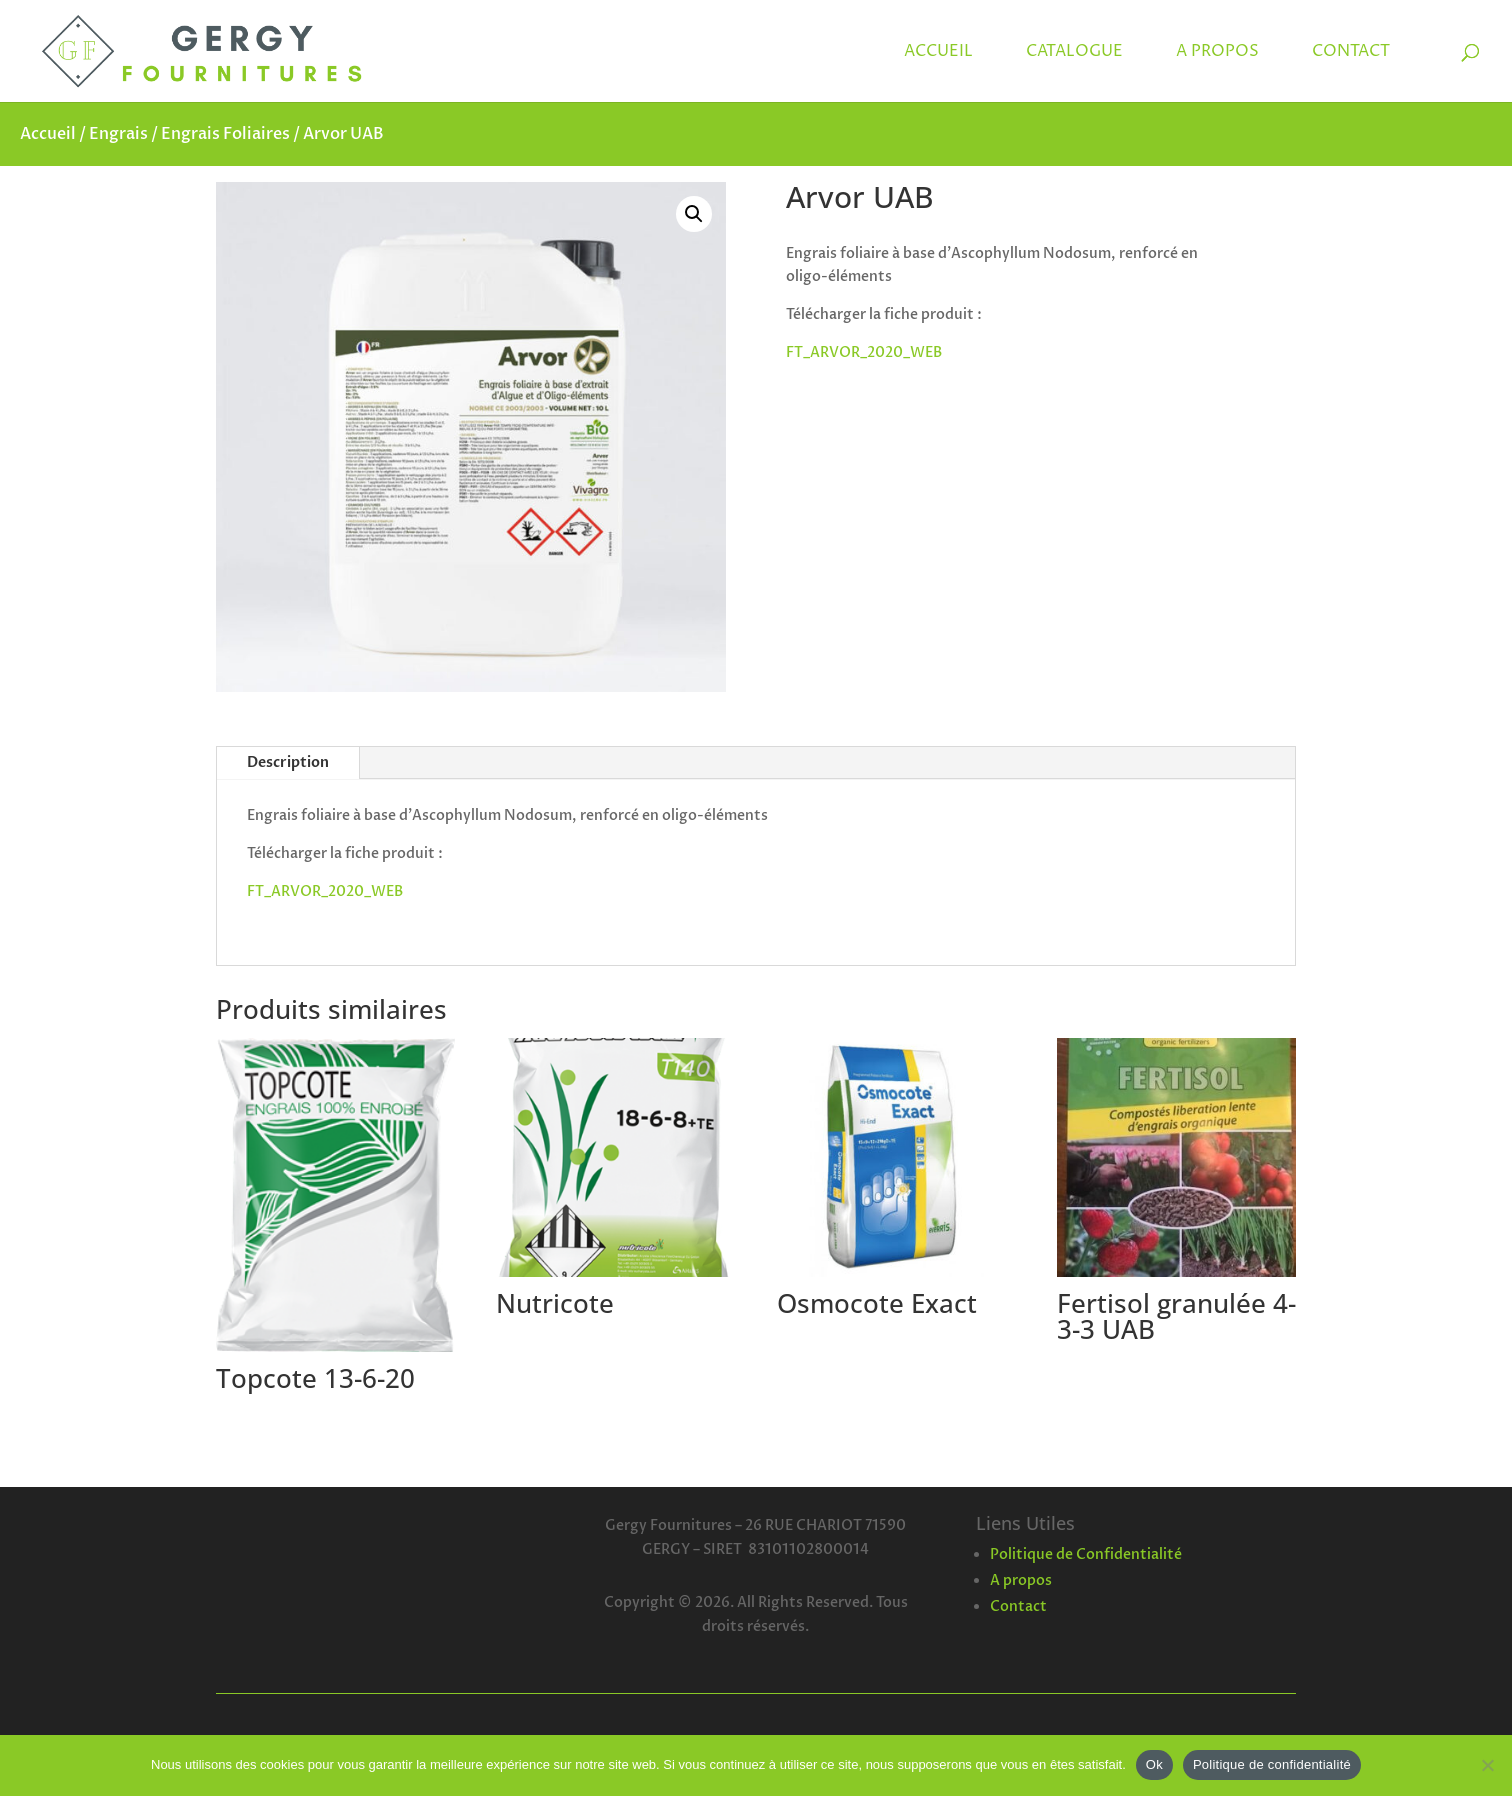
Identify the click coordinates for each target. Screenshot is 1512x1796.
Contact (1018, 1606)
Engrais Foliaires (225, 134)
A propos (1021, 1580)
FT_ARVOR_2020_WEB (864, 352)
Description (288, 762)
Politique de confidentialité (1272, 1764)
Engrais (118, 134)
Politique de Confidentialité (1086, 1554)
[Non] (1487, 1765)
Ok (1154, 1764)
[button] (694, 214)
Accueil (48, 134)
